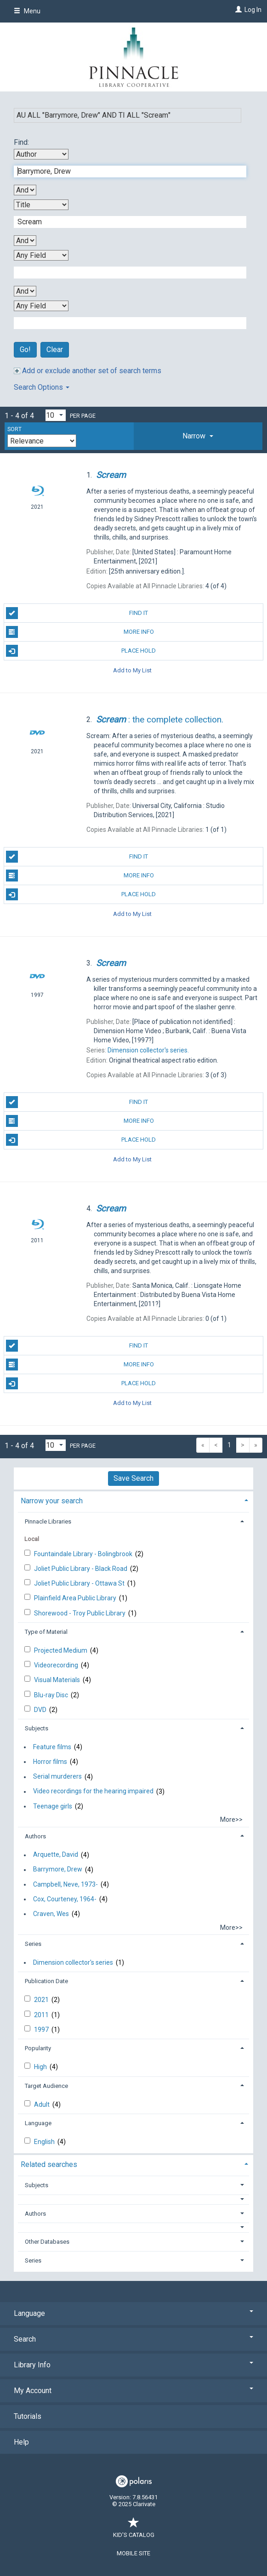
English (45, 2141)
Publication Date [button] (46, 1981)
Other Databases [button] (47, 2241)
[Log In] (237, 9)
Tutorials (27, 2416)
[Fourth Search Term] (125, 323)
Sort (14, 429)
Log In (252, 9)
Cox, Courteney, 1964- (65, 1899)
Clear (54, 349)
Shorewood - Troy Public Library (80, 1613)
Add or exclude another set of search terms (87, 370)
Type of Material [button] (46, 1631)
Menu (27, 11)
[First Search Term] (125, 171)
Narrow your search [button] (52, 1500)
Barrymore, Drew (57, 1869)
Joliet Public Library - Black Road (81, 1568)
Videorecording (57, 1665)
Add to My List (132, 669)
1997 (42, 2029)
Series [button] (33, 1943)
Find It (77, 613)
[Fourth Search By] (41, 306)
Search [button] (133, 2339)
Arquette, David (55, 1855)
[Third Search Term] (125, 272)
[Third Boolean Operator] (25, 291)
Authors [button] (35, 1836)
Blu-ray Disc (51, 1695)
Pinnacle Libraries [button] (48, 1521)
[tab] (198, 436)
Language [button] (38, 2123)
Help (21, 2442)
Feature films (52, 1747)
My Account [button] (133, 2390)
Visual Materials (57, 1679)
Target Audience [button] (46, 2085)
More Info (80, 632)
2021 (42, 1999)
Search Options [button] (41, 387)
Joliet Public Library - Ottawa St (80, 1583)
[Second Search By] (41, 204)
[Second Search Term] (125, 222)
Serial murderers (57, 1776)
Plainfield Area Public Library (76, 1598)
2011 (42, 2015)
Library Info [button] (133, 2364)
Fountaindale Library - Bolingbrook (84, 1554)
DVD (41, 1709)
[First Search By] (41, 154)
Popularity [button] (38, 2048)
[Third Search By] (41, 255)
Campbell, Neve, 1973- (65, 1884)
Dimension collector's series (73, 1962)
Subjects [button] (36, 1728)
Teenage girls (52, 1806)
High (41, 2066)
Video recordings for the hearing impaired (93, 1791)
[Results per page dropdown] (55, 415)
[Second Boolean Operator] (25, 240)
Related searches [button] (49, 2164)
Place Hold (81, 651)
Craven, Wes (51, 1913)
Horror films (50, 1761)
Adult (42, 2104)
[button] (198, 436)
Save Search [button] (133, 1478)
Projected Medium (61, 1650)
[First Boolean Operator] (25, 190)
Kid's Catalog (133, 2530)
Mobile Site (133, 2553)
